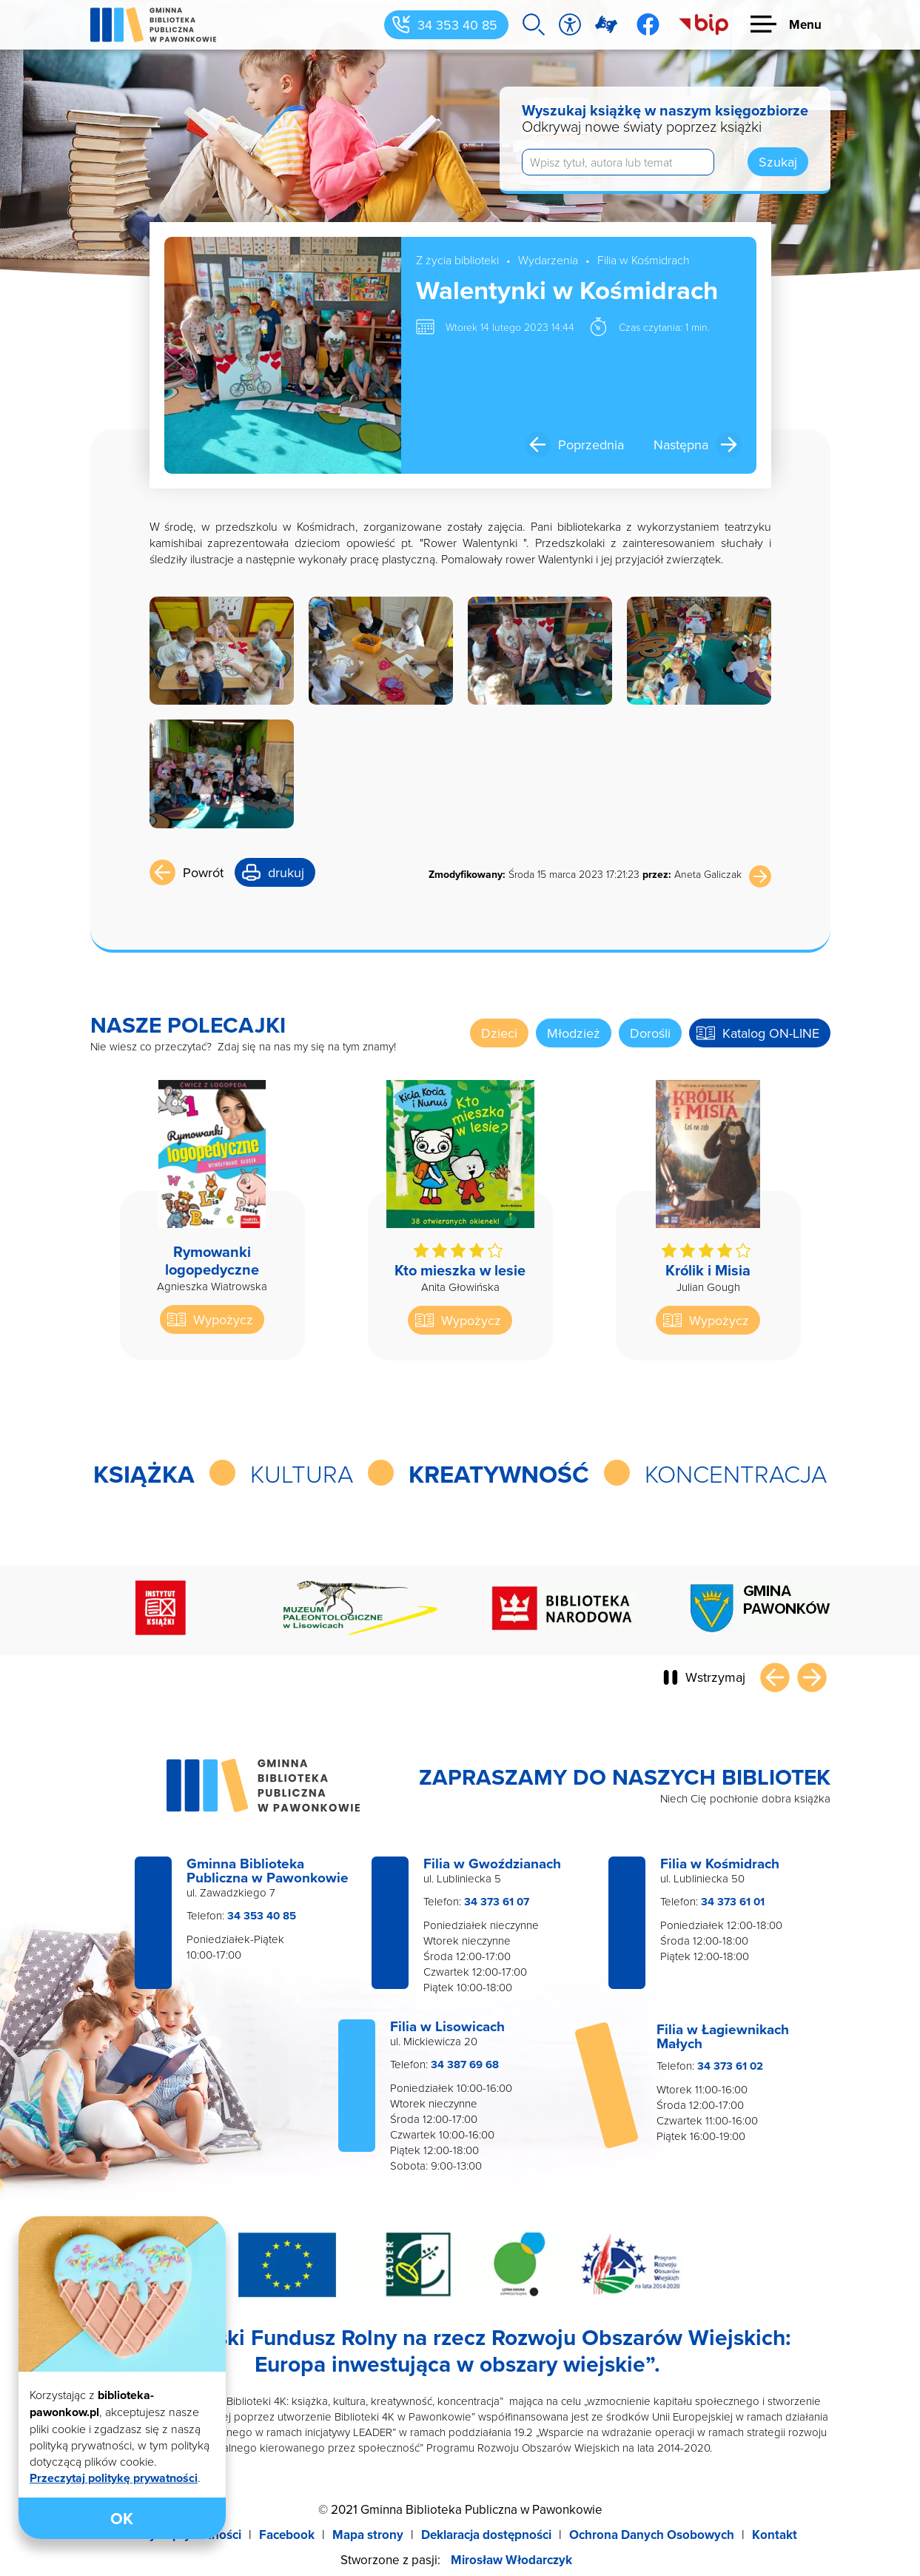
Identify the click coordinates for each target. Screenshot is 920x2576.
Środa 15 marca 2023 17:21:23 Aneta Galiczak (585, 874)
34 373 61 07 (496, 1902)
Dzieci (499, 1033)
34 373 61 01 (733, 1902)
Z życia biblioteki (457, 260)
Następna (681, 444)
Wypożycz (223, 1319)
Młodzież (573, 1033)
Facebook (287, 2534)
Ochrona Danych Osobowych (651, 2534)
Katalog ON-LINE (770, 1033)
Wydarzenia (548, 260)
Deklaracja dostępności (486, 2534)
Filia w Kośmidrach (643, 260)
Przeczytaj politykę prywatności (114, 2477)
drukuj (286, 872)
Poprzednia (591, 444)
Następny (812, 1677)
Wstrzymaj (715, 1677)
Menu (805, 24)
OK (121, 2518)
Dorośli (650, 1033)
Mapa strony (367, 2534)
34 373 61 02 (730, 2066)
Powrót (203, 872)
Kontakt (774, 2534)
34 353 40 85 (457, 25)
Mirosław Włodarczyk (511, 2560)
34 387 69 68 (465, 2064)
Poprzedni (775, 1677)
